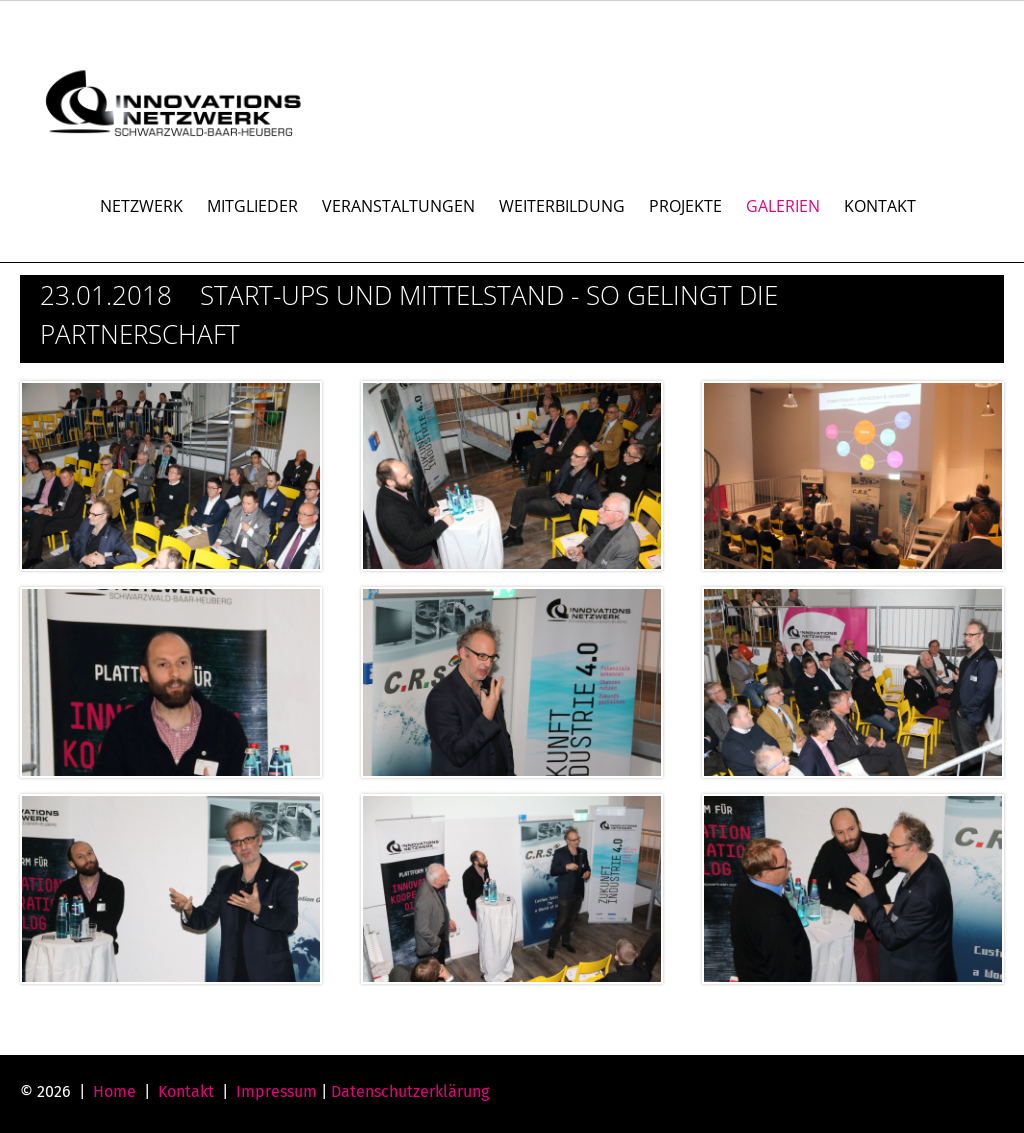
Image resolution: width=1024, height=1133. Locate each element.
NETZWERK (141, 206)
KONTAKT (880, 206)
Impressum (276, 1091)
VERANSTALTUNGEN (398, 206)
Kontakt (186, 1091)
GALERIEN (783, 206)
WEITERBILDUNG (562, 206)
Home (114, 1091)
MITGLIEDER (252, 206)
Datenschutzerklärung (410, 1091)
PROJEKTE (685, 206)
